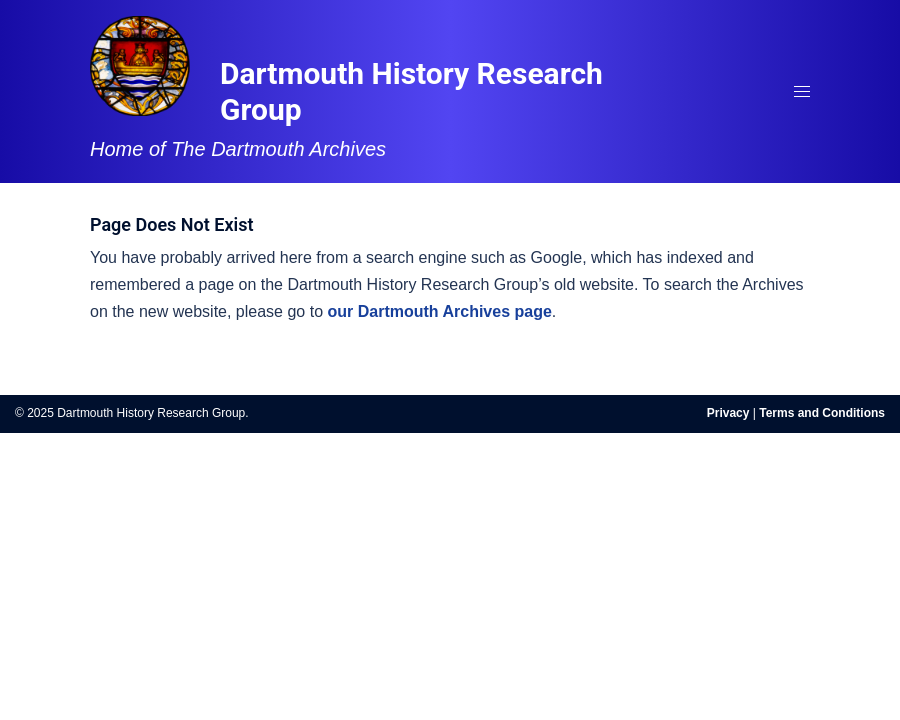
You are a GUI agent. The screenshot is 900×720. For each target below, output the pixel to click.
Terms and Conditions (822, 413)
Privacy (728, 413)
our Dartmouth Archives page (440, 311)
